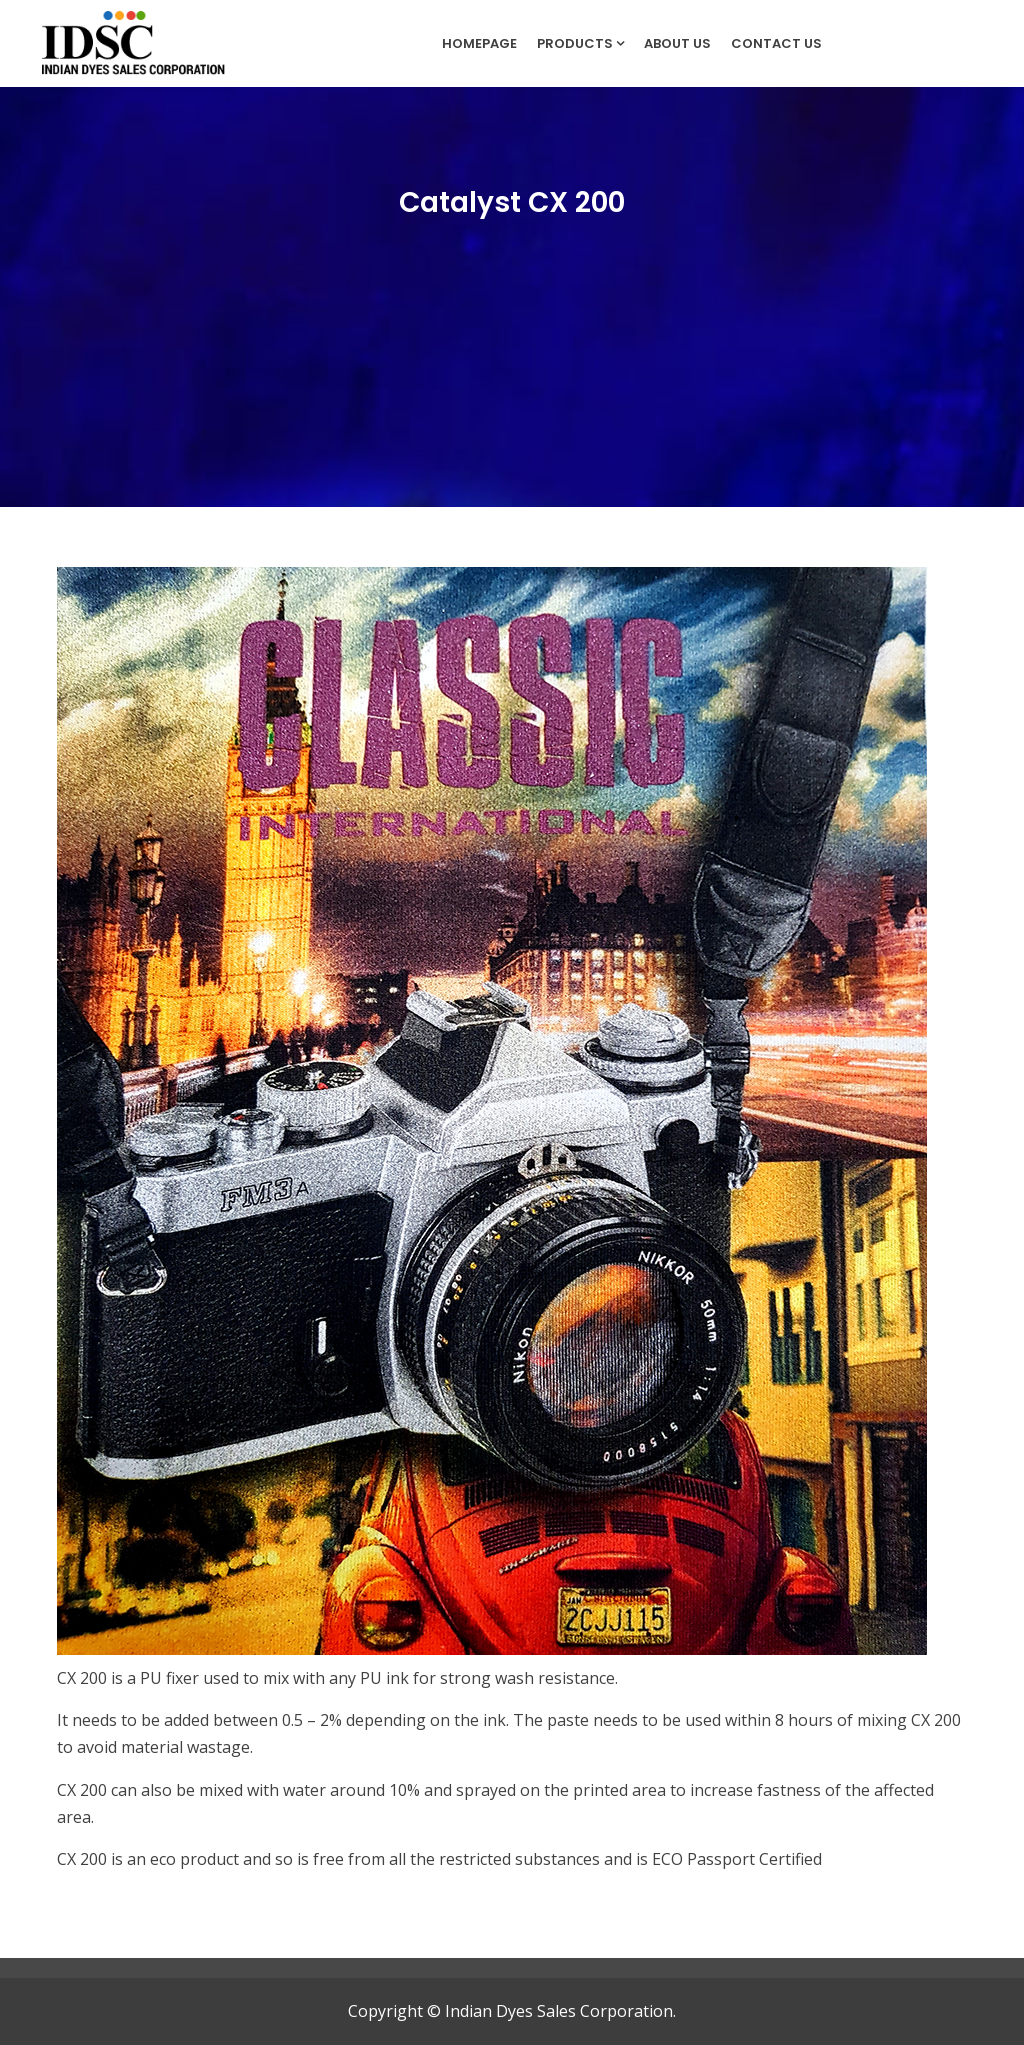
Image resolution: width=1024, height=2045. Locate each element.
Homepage (479, 43)
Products (580, 43)
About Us (677, 43)
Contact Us (776, 43)
